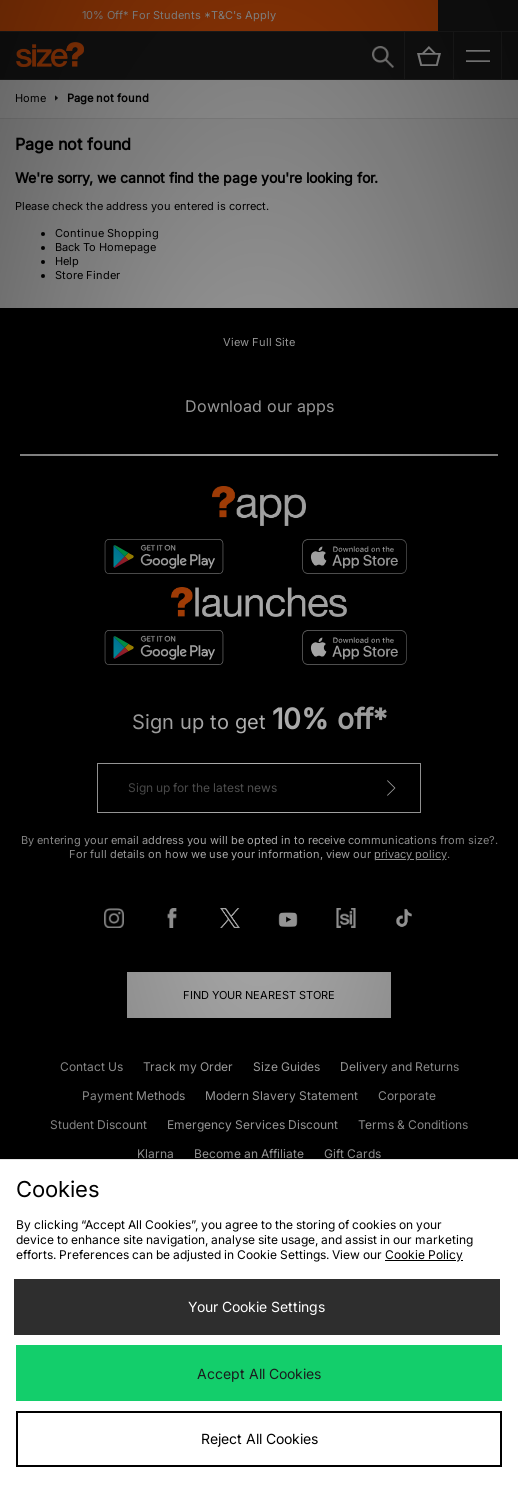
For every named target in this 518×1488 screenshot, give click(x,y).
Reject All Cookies (259, 1438)
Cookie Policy (424, 1254)
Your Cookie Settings (256, 1306)
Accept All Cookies (259, 1373)
